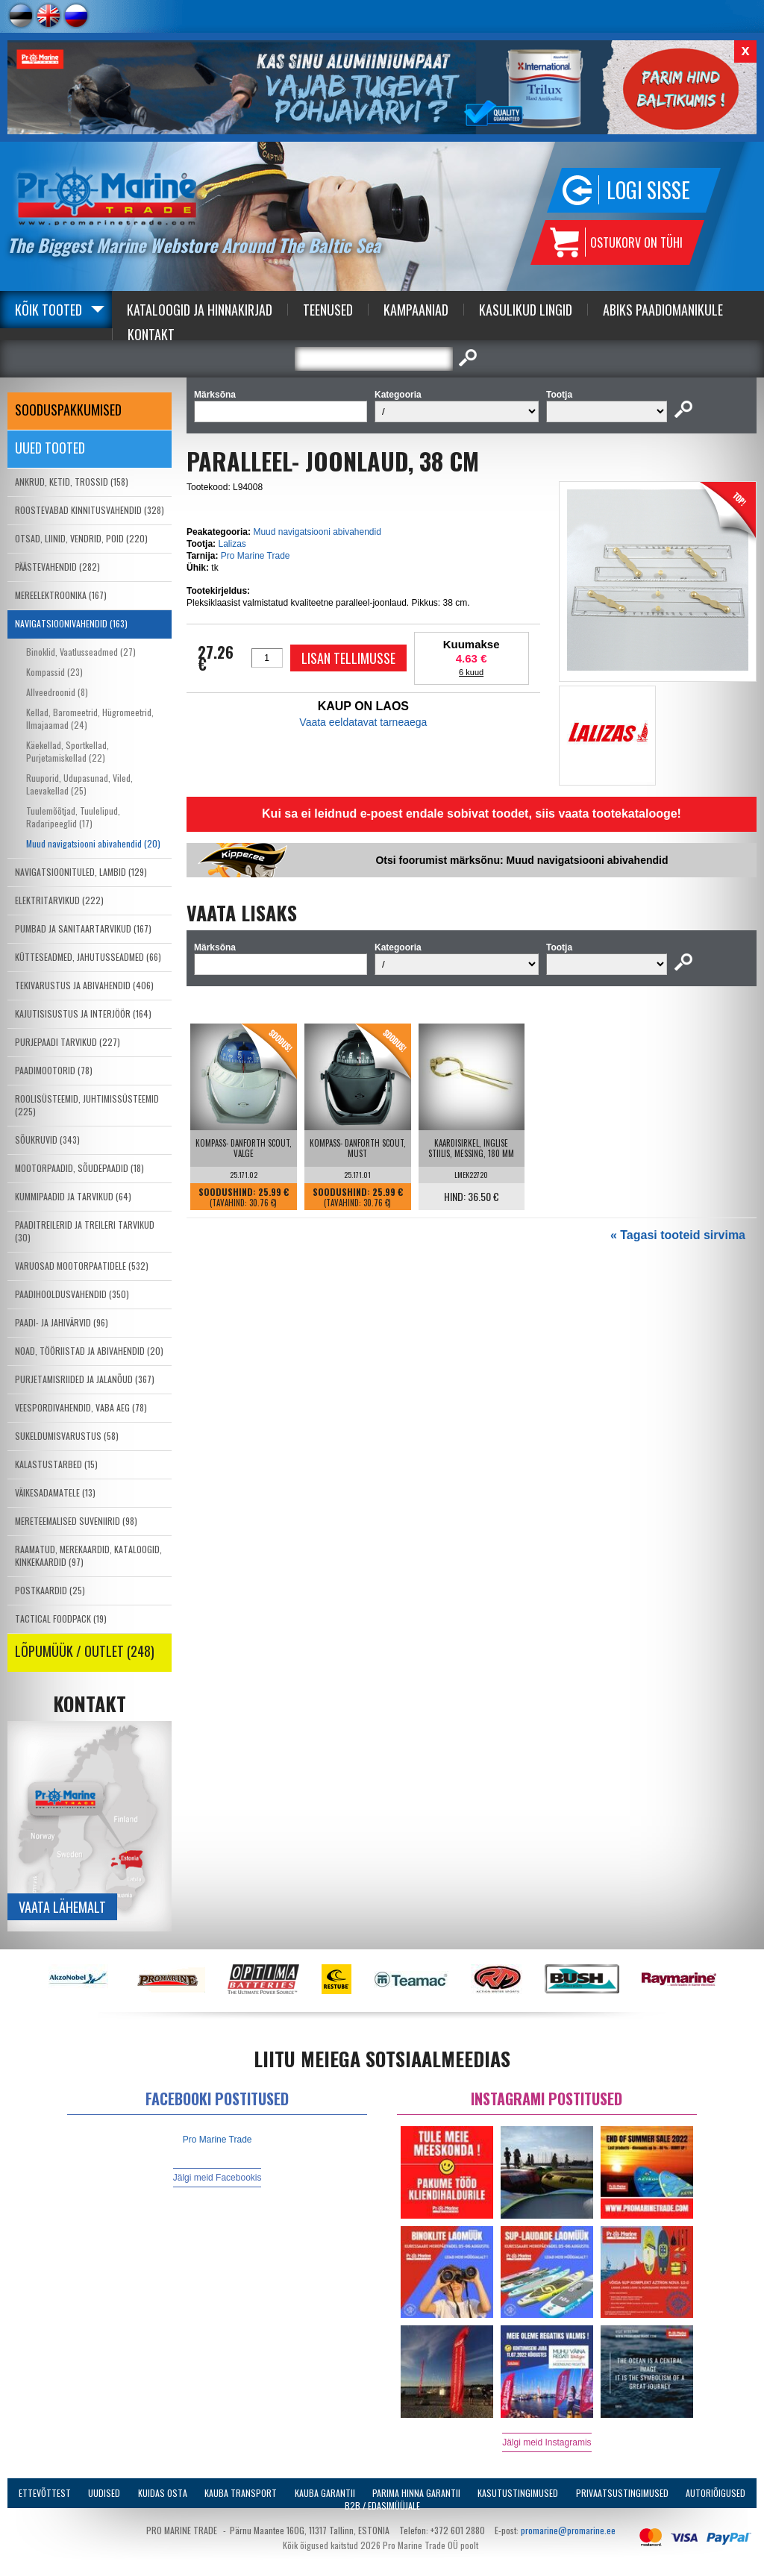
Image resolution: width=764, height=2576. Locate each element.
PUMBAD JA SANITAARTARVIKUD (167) (83, 928)
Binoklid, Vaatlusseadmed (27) (81, 651)
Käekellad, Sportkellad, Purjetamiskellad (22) (67, 751)
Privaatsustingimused (622, 2492)
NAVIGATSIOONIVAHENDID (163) (71, 623)
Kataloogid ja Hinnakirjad (199, 310)
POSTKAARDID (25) (50, 1590)
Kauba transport (240, 2492)
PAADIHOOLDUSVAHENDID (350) (72, 1294)
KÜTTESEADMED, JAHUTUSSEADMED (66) (88, 956)
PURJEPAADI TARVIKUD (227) (67, 1041)
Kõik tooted (48, 309)
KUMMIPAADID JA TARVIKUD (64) (73, 1196)
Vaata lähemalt (62, 1907)
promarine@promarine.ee (568, 2530)
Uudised (104, 2492)
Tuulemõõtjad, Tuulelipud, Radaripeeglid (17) (73, 817)
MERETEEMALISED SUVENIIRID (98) (76, 1520)
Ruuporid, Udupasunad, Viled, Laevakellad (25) (79, 784)
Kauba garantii (325, 2492)
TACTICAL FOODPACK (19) (61, 1618)
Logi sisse (648, 190)
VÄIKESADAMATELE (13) (55, 1492)
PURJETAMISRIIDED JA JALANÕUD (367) (84, 1379)
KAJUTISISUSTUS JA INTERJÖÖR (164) (83, 1013)
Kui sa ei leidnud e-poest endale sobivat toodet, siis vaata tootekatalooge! (471, 813)
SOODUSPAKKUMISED (68, 409)
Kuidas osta (162, 2492)
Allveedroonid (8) (57, 692)
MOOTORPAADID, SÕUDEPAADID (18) (79, 1168)
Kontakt (151, 334)
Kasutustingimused (518, 2492)
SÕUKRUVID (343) (47, 1139)
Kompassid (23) (54, 671)
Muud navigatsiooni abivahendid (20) (93, 843)
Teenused (328, 310)
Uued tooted (50, 447)
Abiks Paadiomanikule (663, 310)
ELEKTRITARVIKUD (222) (59, 900)
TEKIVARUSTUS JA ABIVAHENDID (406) (84, 985)
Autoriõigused (715, 2492)
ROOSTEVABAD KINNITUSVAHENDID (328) (89, 510)
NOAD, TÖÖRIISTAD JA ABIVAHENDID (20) (89, 1350)
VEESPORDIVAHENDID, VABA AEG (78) (81, 1407)
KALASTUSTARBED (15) (56, 1464)
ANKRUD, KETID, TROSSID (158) (71, 481)
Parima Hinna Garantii (416, 2492)
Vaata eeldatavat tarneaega (363, 722)
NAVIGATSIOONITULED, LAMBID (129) (81, 871)
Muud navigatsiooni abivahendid (317, 532)
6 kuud (471, 672)
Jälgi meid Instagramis (546, 2442)
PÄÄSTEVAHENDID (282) (57, 566)
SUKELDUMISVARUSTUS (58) (67, 1435)
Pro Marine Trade (255, 556)
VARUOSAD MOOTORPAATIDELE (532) (81, 1265)
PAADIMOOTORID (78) (54, 1070)
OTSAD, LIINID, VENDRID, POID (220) (81, 538)
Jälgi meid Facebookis (217, 2177)
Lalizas (231, 544)
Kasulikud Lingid (525, 310)
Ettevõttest (45, 2492)
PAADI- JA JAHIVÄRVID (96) (61, 1322)
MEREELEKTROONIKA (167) (61, 595)
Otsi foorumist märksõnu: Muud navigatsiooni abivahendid (521, 860)
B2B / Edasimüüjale (382, 2505)
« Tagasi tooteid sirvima (677, 1235)
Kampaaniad (415, 310)
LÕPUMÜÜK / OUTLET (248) (84, 1651)
